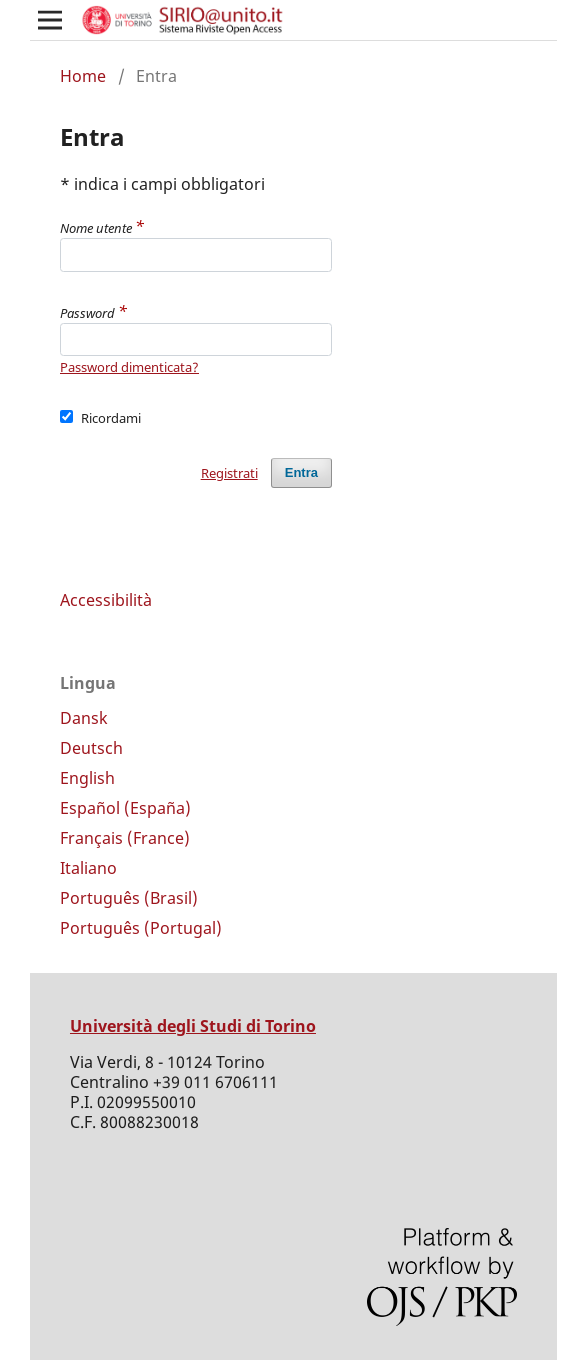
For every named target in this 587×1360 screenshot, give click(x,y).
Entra (301, 472)
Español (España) (125, 808)
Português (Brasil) (129, 898)
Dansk (84, 718)
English (87, 778)
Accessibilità (106, 600)
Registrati (229, 473)
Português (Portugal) (141, 928)
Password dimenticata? (129, 367)
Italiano (88, 868)
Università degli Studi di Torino (193, 1026)
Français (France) (125, 838)
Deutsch (91, 748)
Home (83, 76)
